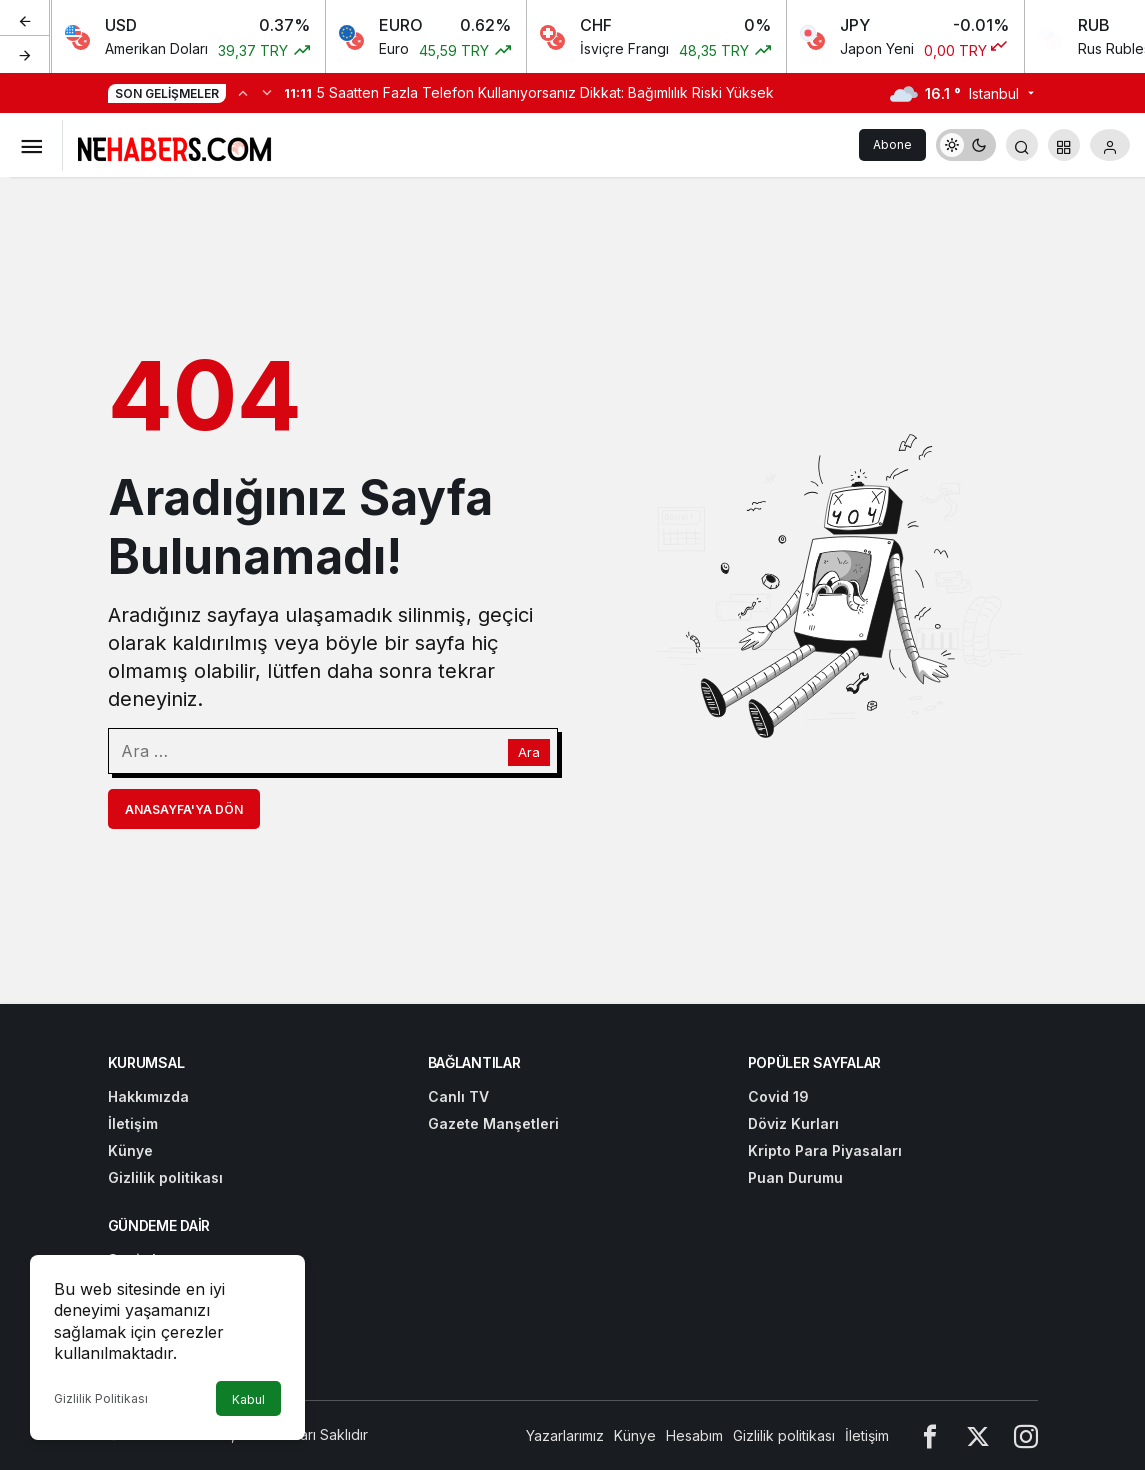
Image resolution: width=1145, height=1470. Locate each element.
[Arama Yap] (1022, 145)
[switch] (966, 145)
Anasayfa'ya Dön (184, 809)
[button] (1064, 145)
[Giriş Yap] (1110, 145)
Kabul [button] (248, 1399)
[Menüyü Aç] (31, 145)
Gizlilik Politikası (101, 1398)
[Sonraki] (25, 54)
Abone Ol (892, 149)
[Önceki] (25, 19)
